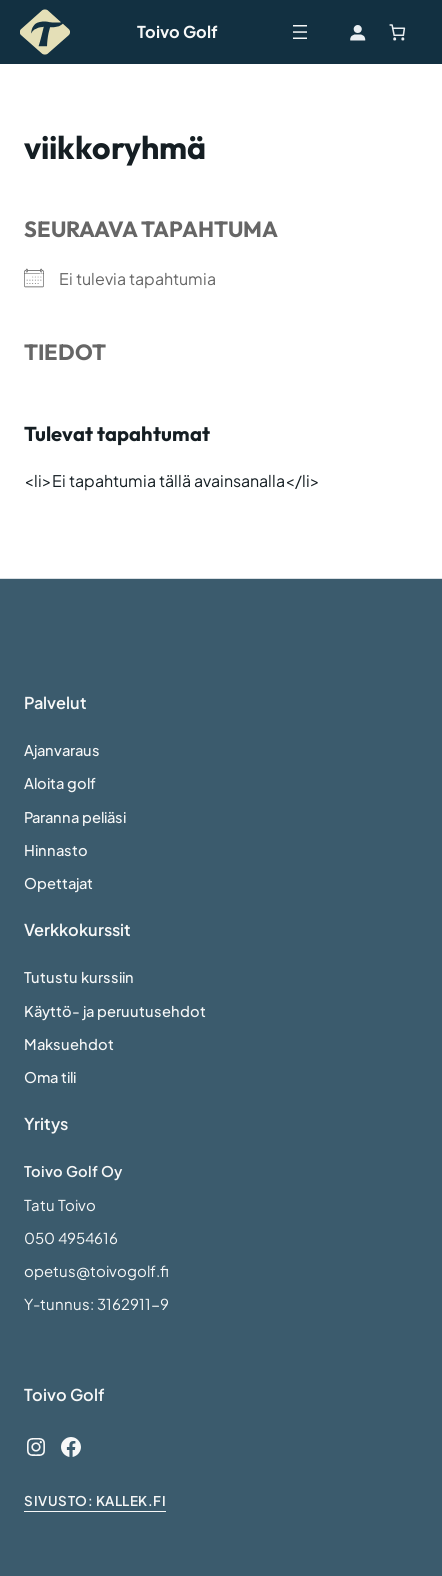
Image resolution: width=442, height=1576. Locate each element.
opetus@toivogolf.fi (96, 1271)
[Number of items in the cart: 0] (397, 32)
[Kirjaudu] (356, 32)
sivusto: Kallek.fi (95, 1500)
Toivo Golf (177, 31)
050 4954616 (71, 1238)
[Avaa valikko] (300, 32)
